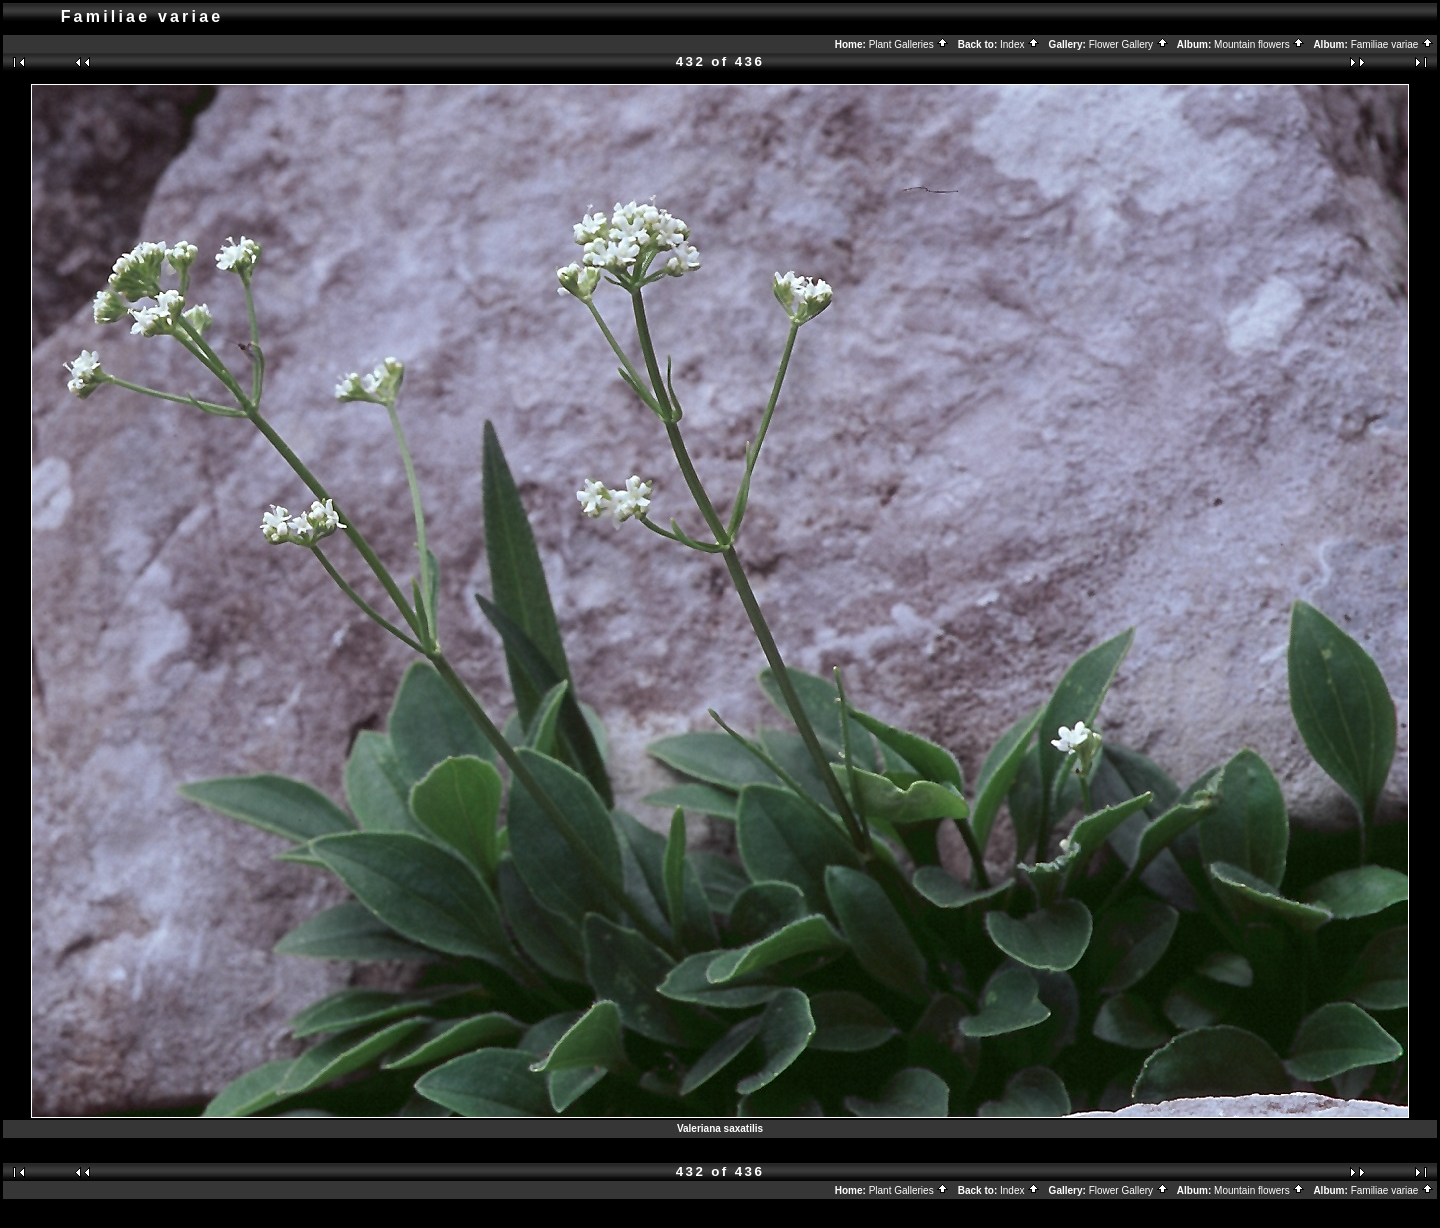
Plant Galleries (909, 44)
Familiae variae (1393, 44)
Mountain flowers (1259, 44)
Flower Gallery (1129, 44)
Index (1020, 44)
